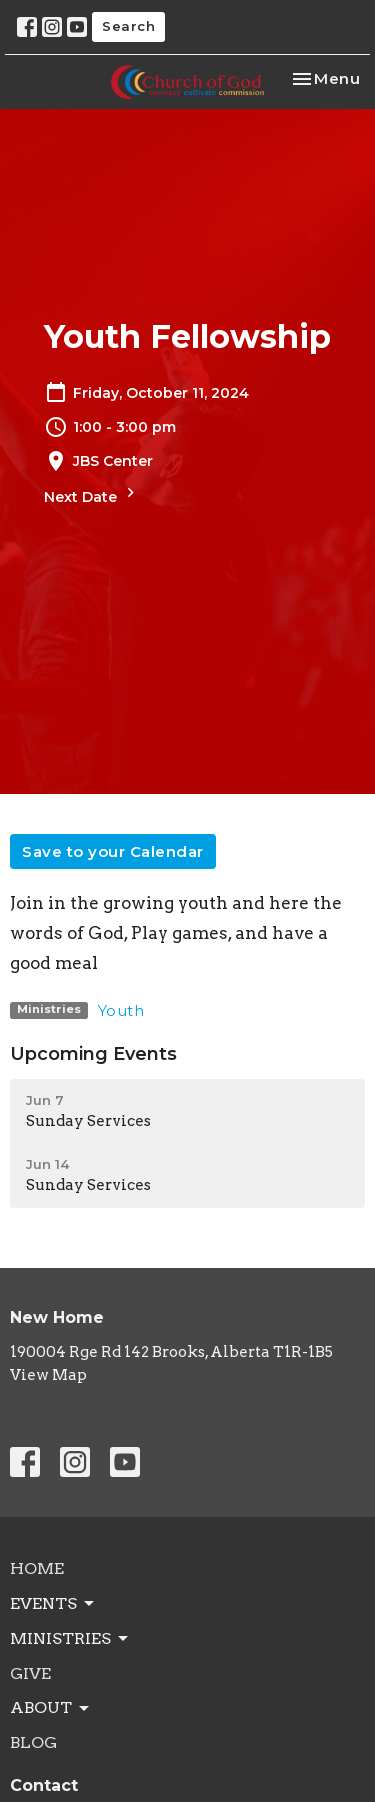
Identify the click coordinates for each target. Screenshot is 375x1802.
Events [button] (53, 1604)
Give (30, 1673)
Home (37, 1568)
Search (128, 26)
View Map (48, 1375)
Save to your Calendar (113, 851)
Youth (121, 1010)
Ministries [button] (70, 1639)
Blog (33, 1742)
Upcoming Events (93, 1054)
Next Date (92, 494)
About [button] (51, 1708)
